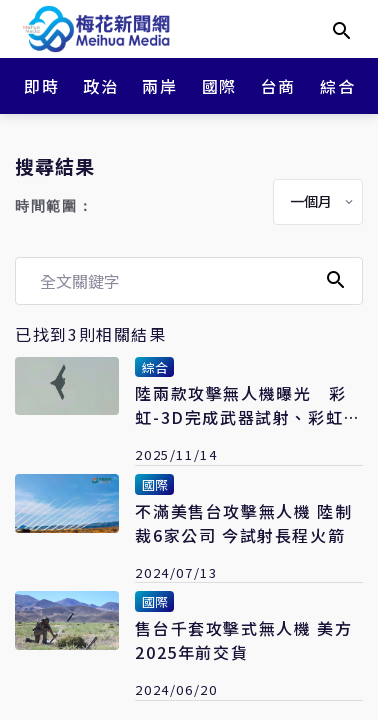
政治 (100, 86)
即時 (41, 86)
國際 (219, 86)
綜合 (337, 86)
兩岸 (159, 86)
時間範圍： (54, 206)
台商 (278, 86)
